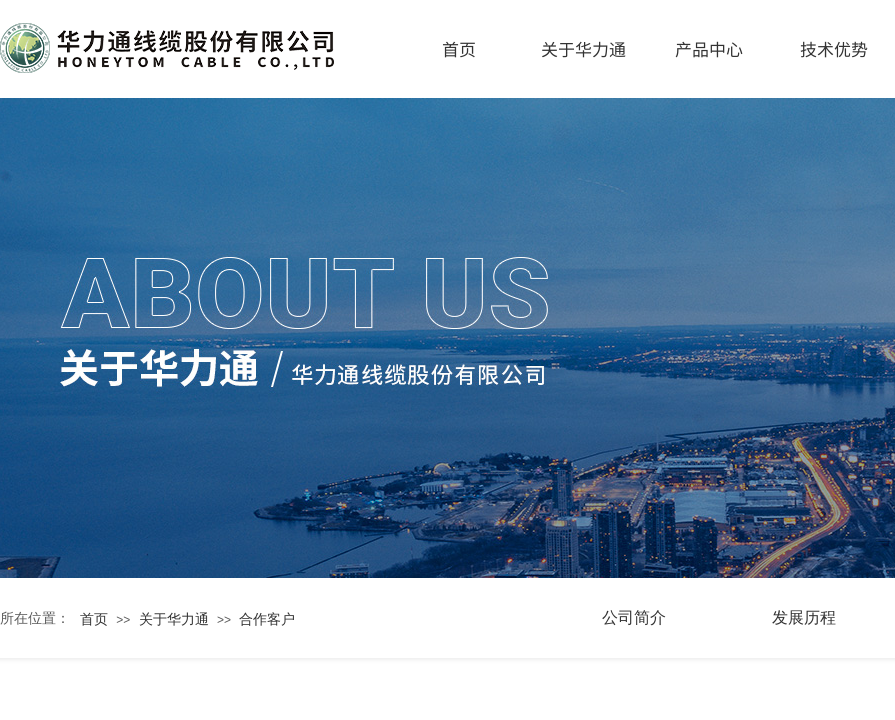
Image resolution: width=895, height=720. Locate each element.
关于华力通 (583, 48)
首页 (459, 48)
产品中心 (709, 48)
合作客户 (267, 619)
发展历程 (804, 617)
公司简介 (634, 617)
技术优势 (834, 48)
